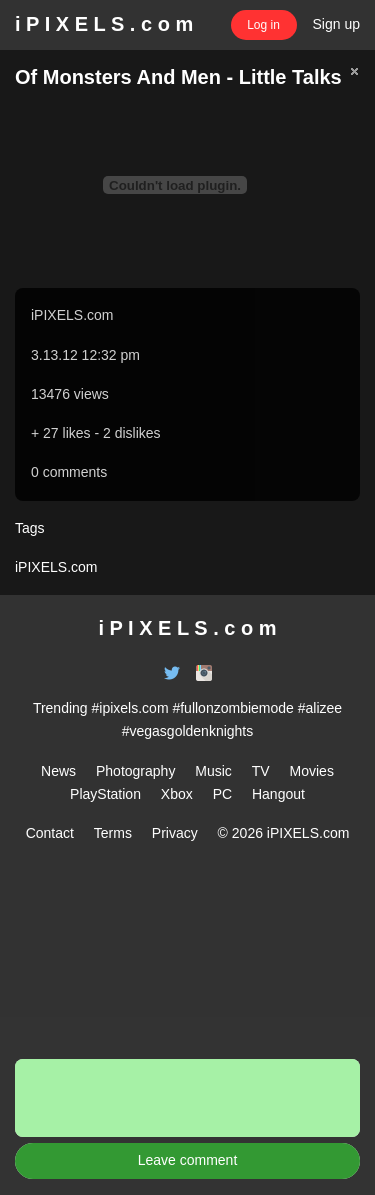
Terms (113, 833)
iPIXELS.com (72, 315)
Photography (135, 771)
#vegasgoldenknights (188, 731)
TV (261, 771)
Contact (50, 833)
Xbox (177, 794)
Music (213, 771)
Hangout (278, 794)
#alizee (320, 708)
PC (222, 794)
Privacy (175, 833)
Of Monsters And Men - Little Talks (178, 77)
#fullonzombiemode (232, 708)
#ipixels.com (130, 708)
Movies (312, 771)
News (58, 771)
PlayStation (105, 794)
